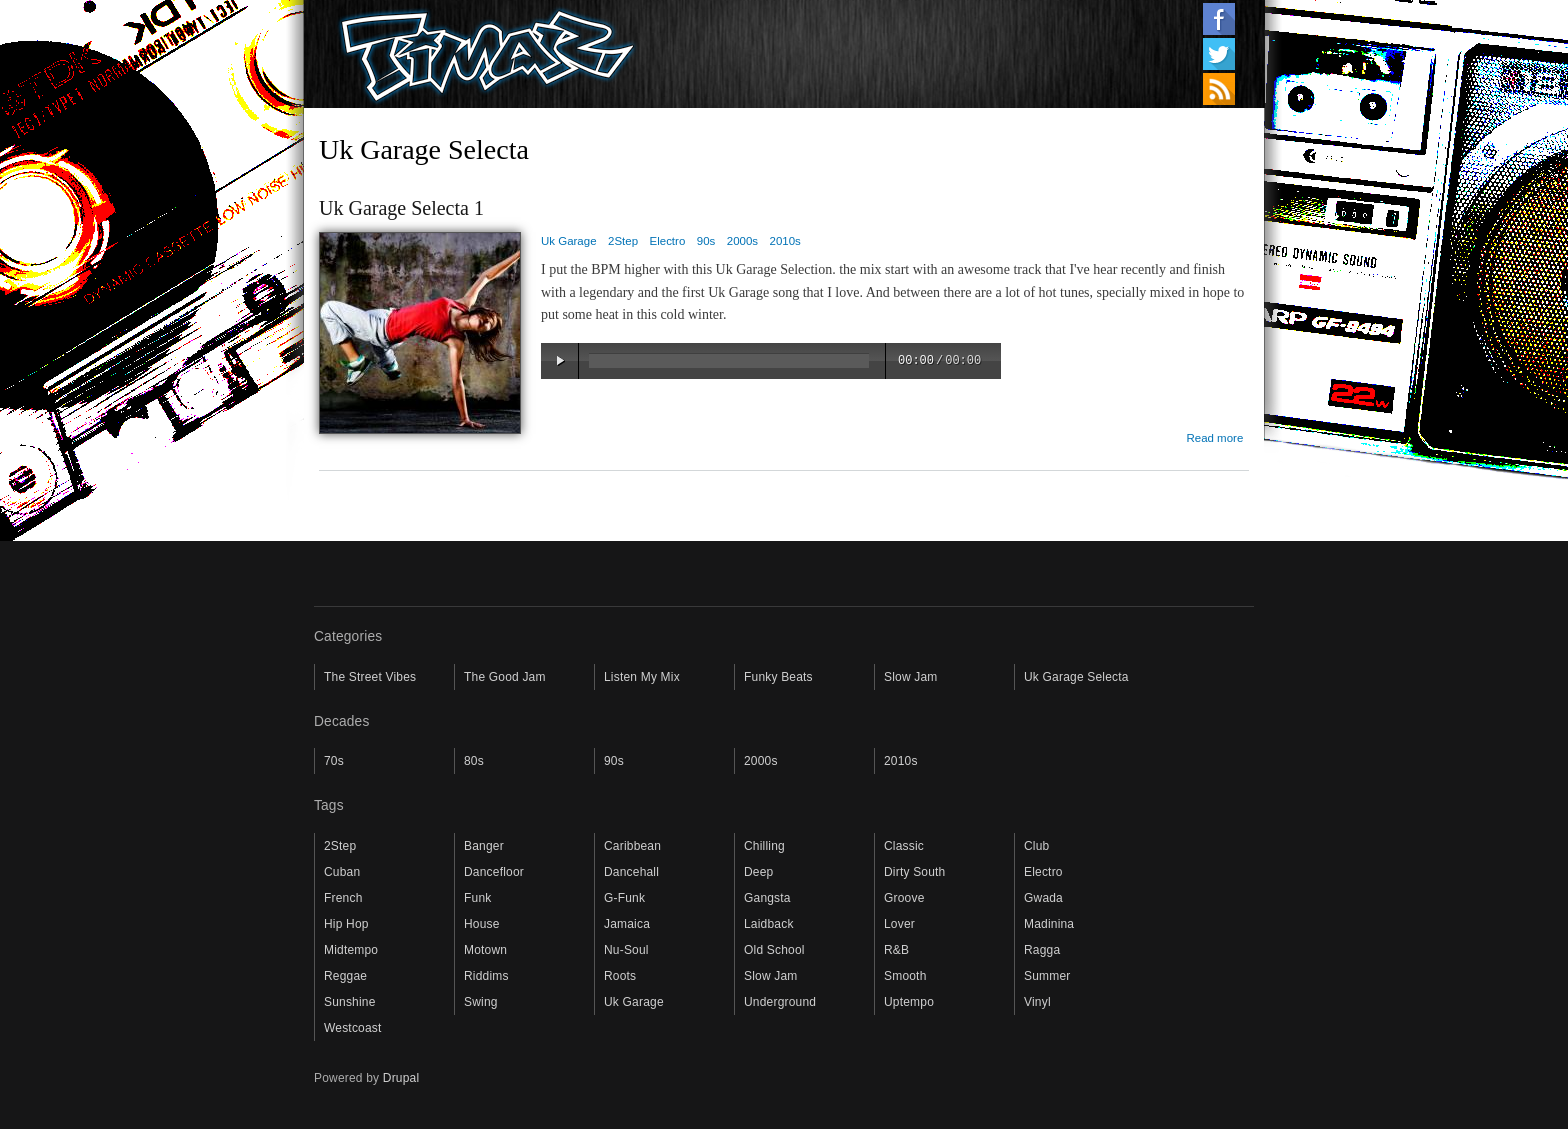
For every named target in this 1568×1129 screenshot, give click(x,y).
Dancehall (631, 872)
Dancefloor (494, 872)
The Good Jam (505, 677)
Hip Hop (346, 924)
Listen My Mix (642, 677)
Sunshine (350, 1002)
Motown (485, 950)
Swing (481, 1002)
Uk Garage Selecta (1076, 677)
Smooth (905, 976)
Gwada (1043, 898)
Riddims (486, 976)
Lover (899, 924)
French (343, 898)
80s (474, 761)
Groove (904, 898)
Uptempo (909, 1002)
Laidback (769, 924)
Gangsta (767, 898)
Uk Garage (569, 241)
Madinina (1049, 924)
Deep (758, 872)
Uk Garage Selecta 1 (401, 208)
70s (334, 761)
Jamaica (627, 924)
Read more (1214, 438)
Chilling (764, 846)
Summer (1047, 976)
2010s (785, 241)
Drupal (401, 1078)
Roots (620, 976)
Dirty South (914, 872)
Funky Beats (778, 677)
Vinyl (1037, 1002)
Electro (668, 241)
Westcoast (353, 1028)
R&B (896, 950)
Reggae (345, 976)
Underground (780, 1002)
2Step (623, 241)
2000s (742, 241)
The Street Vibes (370, 677)
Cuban (342, 872)
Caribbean (632, 846)
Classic (904, 846)
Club (1036, 846)
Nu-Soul (626, 950)
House (482, 924)
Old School (774, 950)
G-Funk (624, 898)
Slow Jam (911, 677)
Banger (484, 846)
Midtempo (351, 950)
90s (706, 241)
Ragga (1042, 950)
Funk (477, 898)
